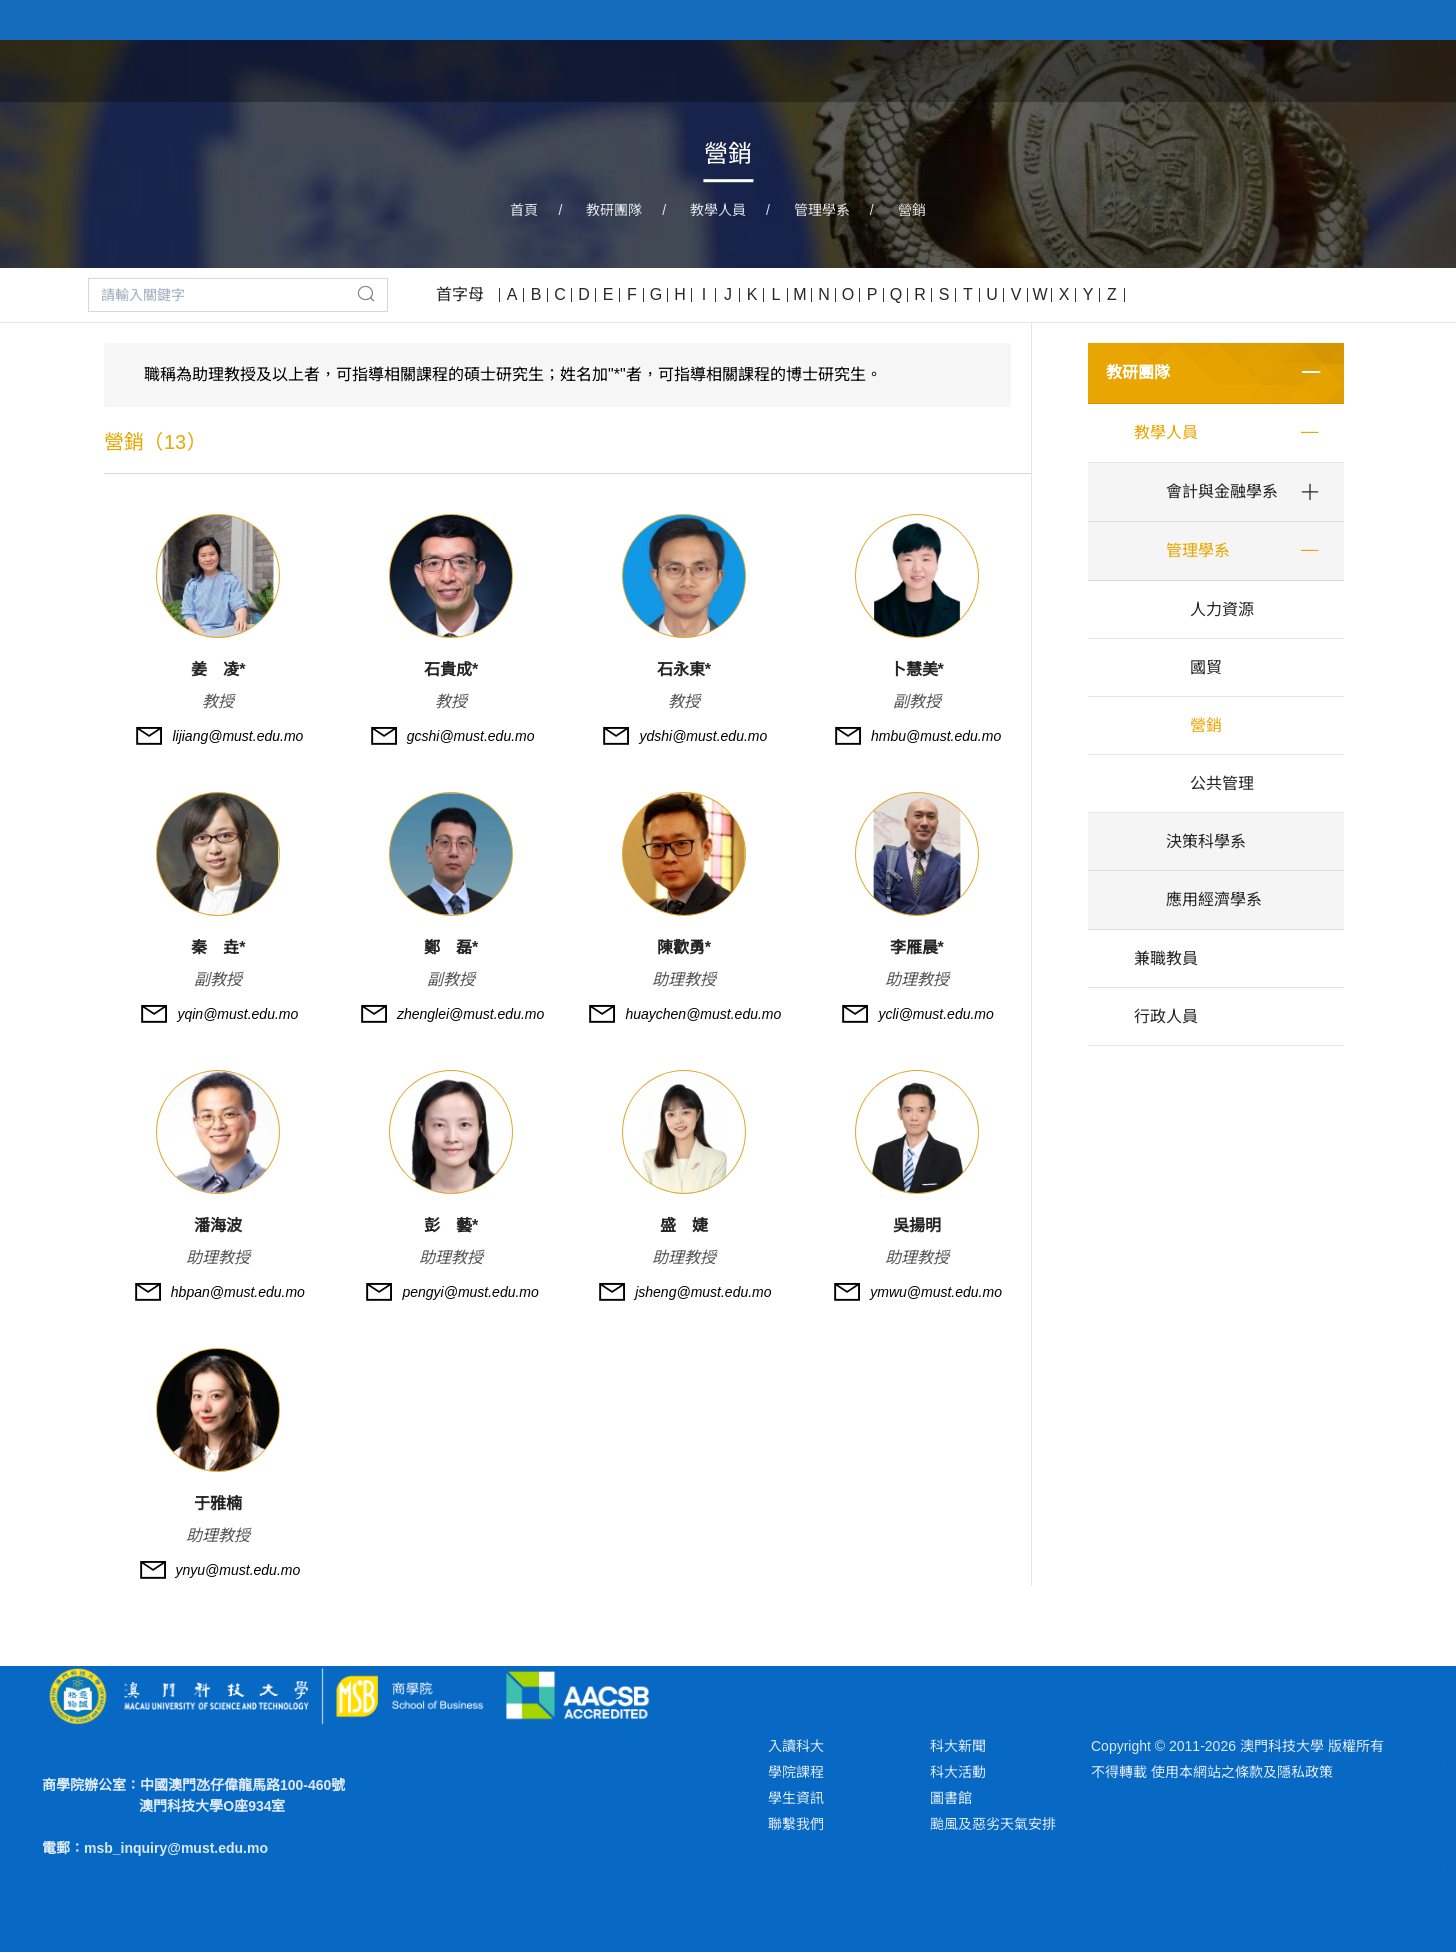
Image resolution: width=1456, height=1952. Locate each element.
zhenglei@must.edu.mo (470, 1014)
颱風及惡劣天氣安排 (993, 1824)
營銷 (912, 210)
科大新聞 (958, 1746)
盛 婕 (684, 1225)
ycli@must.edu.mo (935, 1014)
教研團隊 (1066, 69)
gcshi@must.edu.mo (471, 736)
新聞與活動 (1279, 69)
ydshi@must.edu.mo (703, 736)
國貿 (1206, 667)
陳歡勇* (684, 947)
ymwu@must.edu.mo (936, 1292)
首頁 (778, 69)
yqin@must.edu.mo (237, 1014)
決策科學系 (1206, 841)
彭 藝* (451, 1225)
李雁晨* (917, 947)
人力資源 (1222, 609)
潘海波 (218, 1225)
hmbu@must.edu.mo (936, 736)
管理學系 (822, 210)
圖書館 (951, 1798)
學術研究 (1168, 69)
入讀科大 (796, 1746)
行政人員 (1166, 1016)
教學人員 (718, 210)
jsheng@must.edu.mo (703, 1292)
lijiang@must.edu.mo (237, 736)
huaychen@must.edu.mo (703, 1014)
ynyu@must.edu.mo (238, 1570)
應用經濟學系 (1214, 899)
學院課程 (964, 69)
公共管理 (1222, 783)
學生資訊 (796, 1798)
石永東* (684, 669)
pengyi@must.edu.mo (470, 1292)
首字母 (460, 294)
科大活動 (958, 1772)
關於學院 (862, 69)
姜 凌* (218, 669)
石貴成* (451, 669)
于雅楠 (218, 1503)
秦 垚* (218, 947)
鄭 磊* (451, 947)
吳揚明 (917, 1225)
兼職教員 (1166, 958)
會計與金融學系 (1222, 491)
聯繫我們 (796, 1824)
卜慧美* (917, 669)
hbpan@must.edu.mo (238, 1292)
